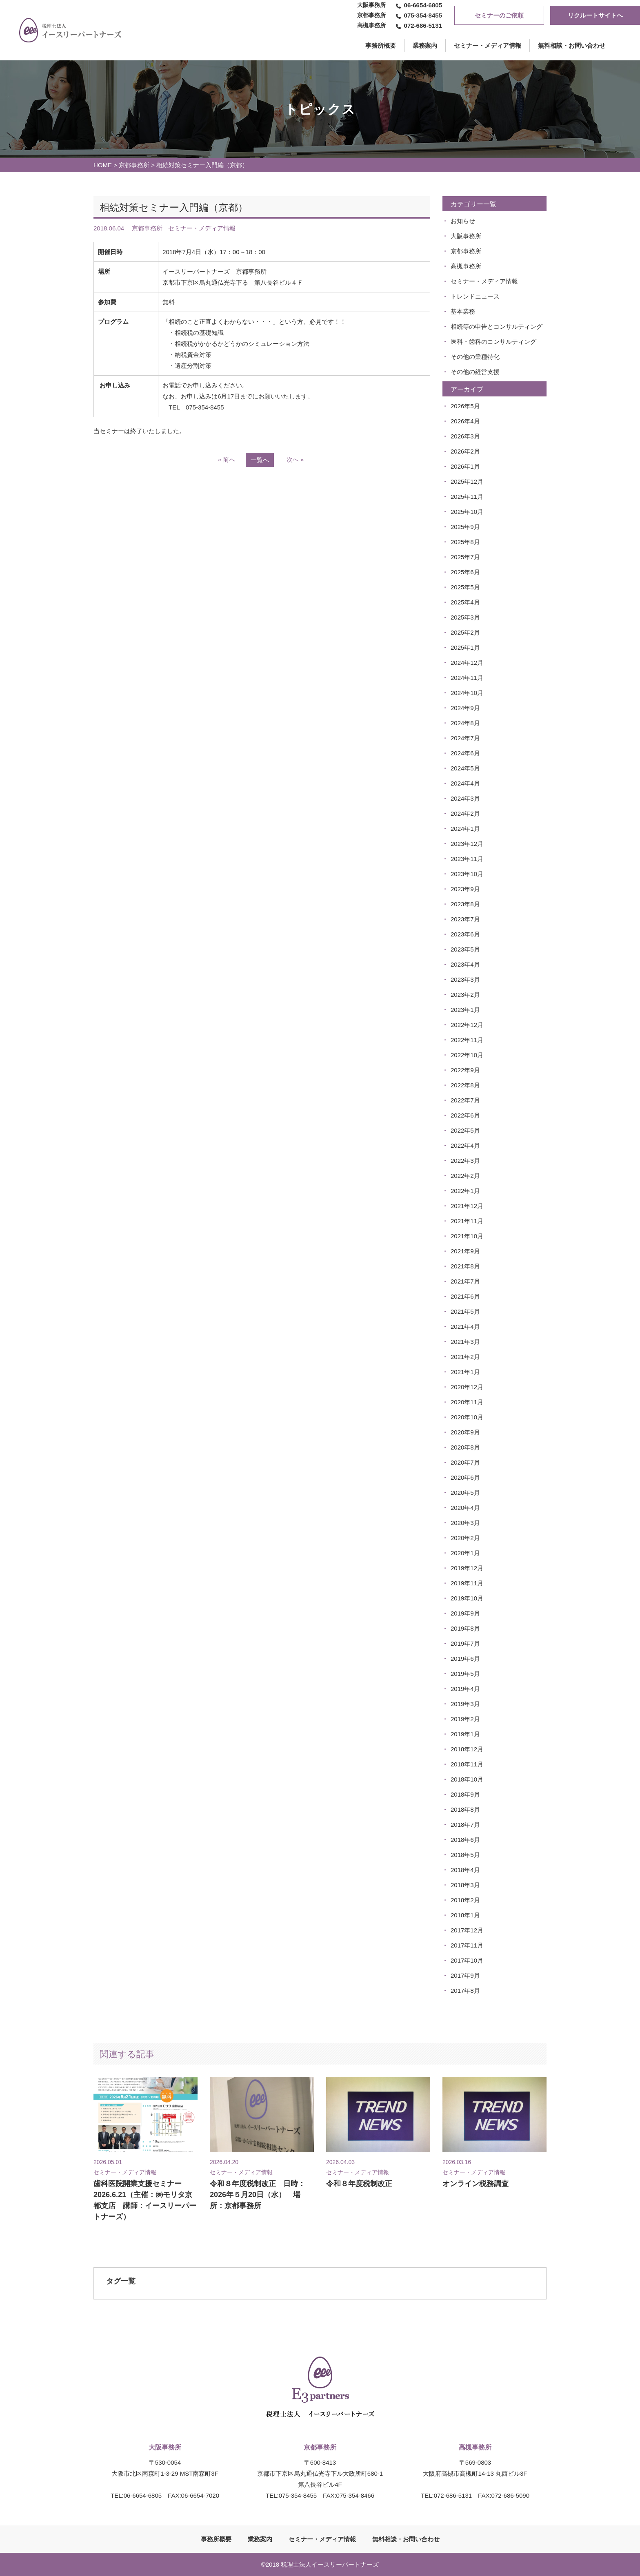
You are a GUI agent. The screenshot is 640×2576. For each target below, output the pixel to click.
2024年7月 (465, 738)
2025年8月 (465, 541)
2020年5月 (465, 1492)
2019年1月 (465, 1734)
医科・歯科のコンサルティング (493, 341)
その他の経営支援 (475, 371)
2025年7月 (465, 556)
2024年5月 (465, 768)
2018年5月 (465, 1854)
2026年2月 (465, 451)
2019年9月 (465, 1613)
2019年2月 (465, 1718)
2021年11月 (467, 1220)
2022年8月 (465, 1085)
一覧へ (260, 459)
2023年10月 (467, 873)
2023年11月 (467, 858)
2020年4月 (465, 1507)
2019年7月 (465, 1643)
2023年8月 (465, 904)
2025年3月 (465, 617)
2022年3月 (465, 1160)
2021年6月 (465, 1296)
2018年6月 (465, 1839)
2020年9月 (465, 1432)
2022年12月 (467, 1024)
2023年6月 (465, 934)
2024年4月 (465, 783)
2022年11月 (467, 1039)
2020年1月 (465, 1552)
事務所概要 (216, 2539)
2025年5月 (465, 587)
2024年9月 (465, 707)
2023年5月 (465, 949)
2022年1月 (465, 1190)
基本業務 (463, 311)
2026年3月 (465, 436)
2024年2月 (465, 813)
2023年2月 (465, 994)
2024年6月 (465, 753)
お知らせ (463, 220)
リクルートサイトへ (595, 15)
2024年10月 (467, 692)
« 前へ (227, 459)
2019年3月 (465, 1703)
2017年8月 (465, 1990)
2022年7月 (465, 1100)
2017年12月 (467, 1930)
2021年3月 (465, 1341)
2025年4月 (465, 602)
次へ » (295, 459)
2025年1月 (465, 647)
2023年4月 (465, 964)
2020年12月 (467, 1386)
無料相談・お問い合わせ (571, 45)
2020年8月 (465, 1447)
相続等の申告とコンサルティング (496, 326)
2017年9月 (465, 1975)
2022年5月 (465, 1130)
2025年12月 (467, 481)
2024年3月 (465, 798)
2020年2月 (465, 1537)
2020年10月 (467, 1417)
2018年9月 (465, 1794)
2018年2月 (465, 1900)
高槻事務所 (466, 266)
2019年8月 (465, 1628)
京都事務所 (134, 165)
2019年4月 (465, 1688)
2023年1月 (465, 1009)
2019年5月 (465, 1673)
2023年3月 (465, 979)
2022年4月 (465, 1145)
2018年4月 (465, 1869)
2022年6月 (465, 1115)
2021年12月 (467, 1205)
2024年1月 (465, 828)
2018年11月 (467, 1764)
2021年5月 (465, 1311)
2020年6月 (465, 1477)
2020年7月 (465, 1462)
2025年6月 (465, 572)
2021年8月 (465, 1266)
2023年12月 (467, 843)
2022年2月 (465, 1175)
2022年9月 (465, 1070)
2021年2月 (465, 1356)
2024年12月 (467, 662)
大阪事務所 (466, 235)
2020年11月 (467, 1402)
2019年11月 (467, 1583)
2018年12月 (467, 1749)
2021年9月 (465, 1251)
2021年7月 (465, 1281)
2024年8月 (465, 722)
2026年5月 (465, 406)
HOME (102, 165)
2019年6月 (465, 1658)
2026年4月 (465, 421)
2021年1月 (465, 1371)
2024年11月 (467, 677)
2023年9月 (465, 888)
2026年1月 (465, 466)
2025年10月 (467, 511)
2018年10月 (467, 1779)
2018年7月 (465, 1824)
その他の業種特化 (475, 356)
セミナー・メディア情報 (487, 45)
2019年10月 (467, 1598)
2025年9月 (465, 526)
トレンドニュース (475, 296)
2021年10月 (467, 1236)
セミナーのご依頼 (499, 15)
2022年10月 (467, 1054)
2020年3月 (465, 1522)
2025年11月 (467, 496)
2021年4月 (465, 1326)
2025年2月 (465, 632)
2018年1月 (465, 1915)
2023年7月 (465, 919)
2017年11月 (467, 1945)
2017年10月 (467, 1960)
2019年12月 (467, 1568)
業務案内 (425, 45)
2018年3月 (465, 1884)
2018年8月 (465, 1809)
